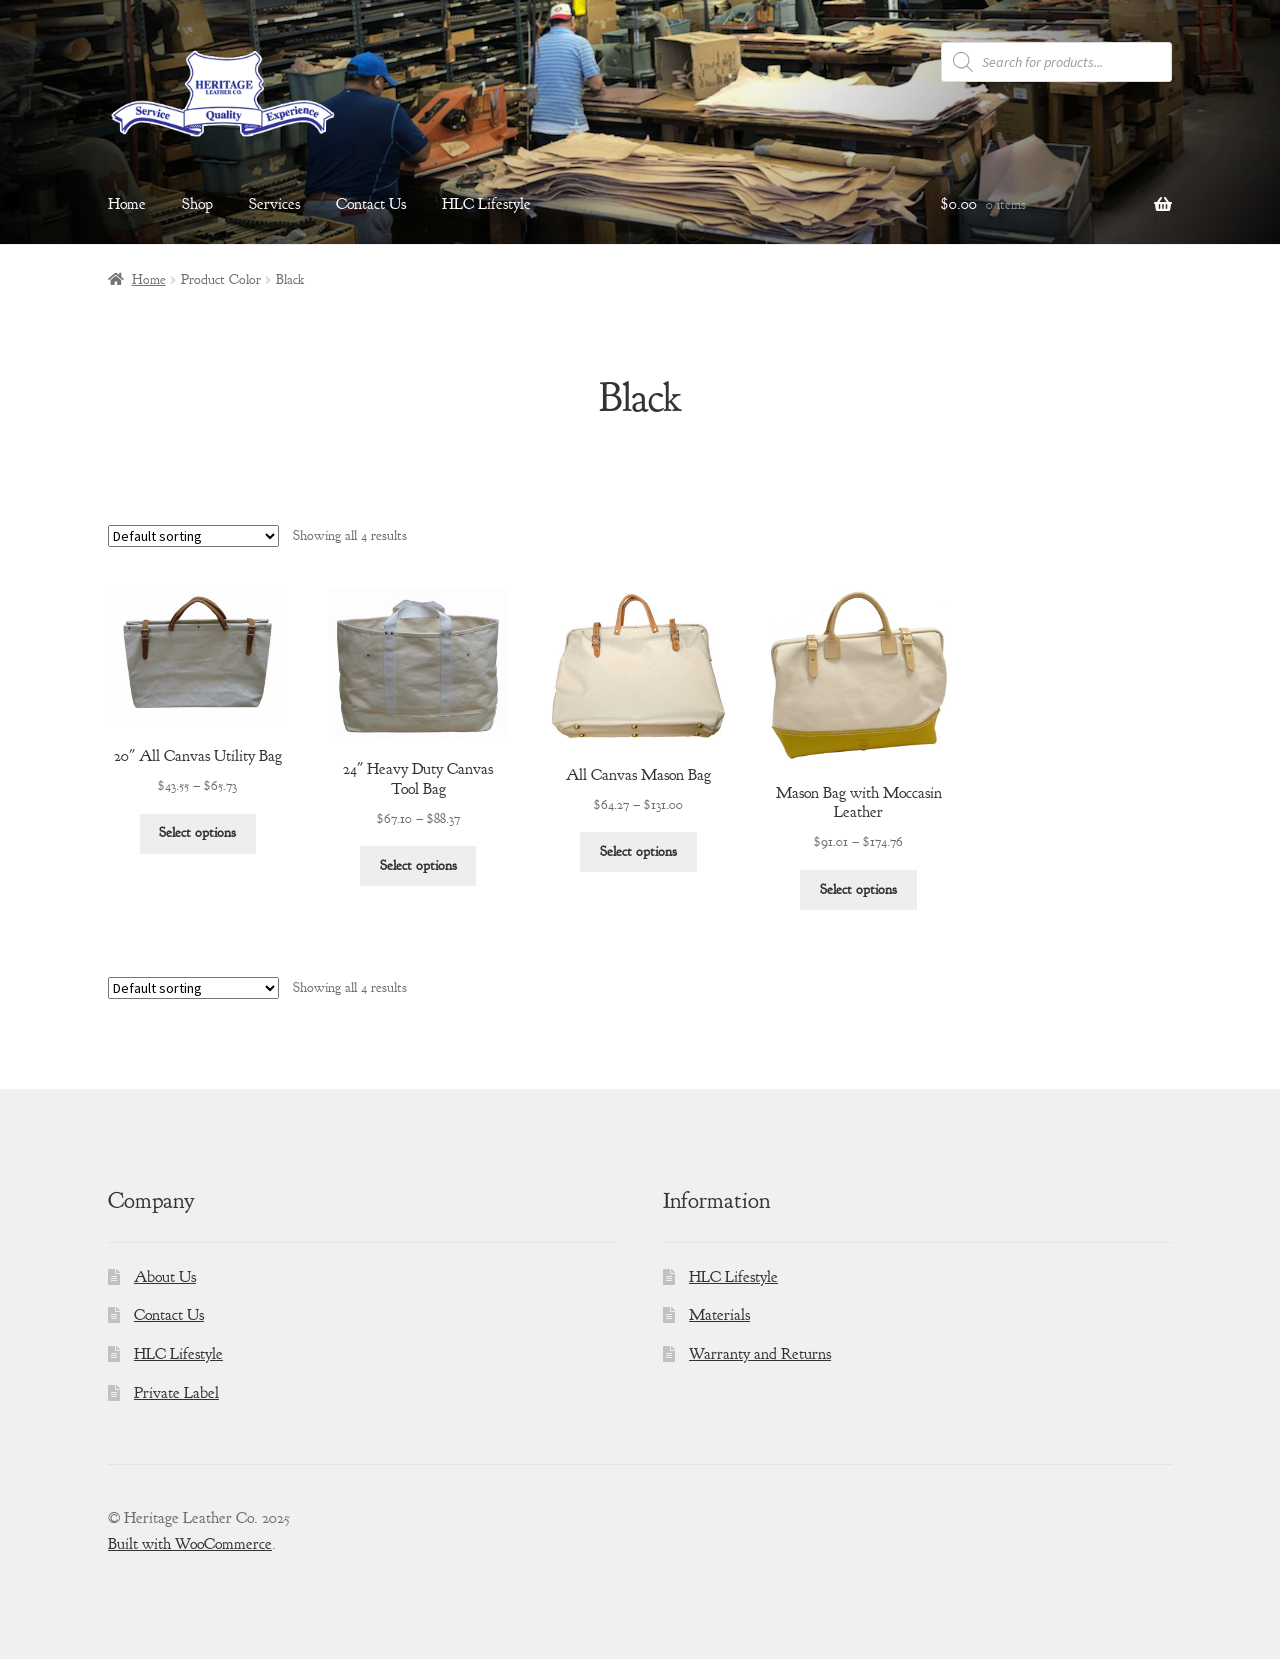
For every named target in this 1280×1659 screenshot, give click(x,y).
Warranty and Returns (760, 1354)
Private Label (176, 1393)
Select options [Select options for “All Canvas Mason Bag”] (638, 851)
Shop (197, 204)
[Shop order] (193, 536)
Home (127, 204)
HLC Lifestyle (486, 204)
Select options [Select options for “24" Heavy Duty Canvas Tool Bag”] (418, 865)
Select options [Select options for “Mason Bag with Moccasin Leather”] (858, 889)
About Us (165, 1277)
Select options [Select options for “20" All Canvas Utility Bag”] (197, 832)
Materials (719, 1315)
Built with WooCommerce (190, 1544)
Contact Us (371, 204)
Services (274, 204)
